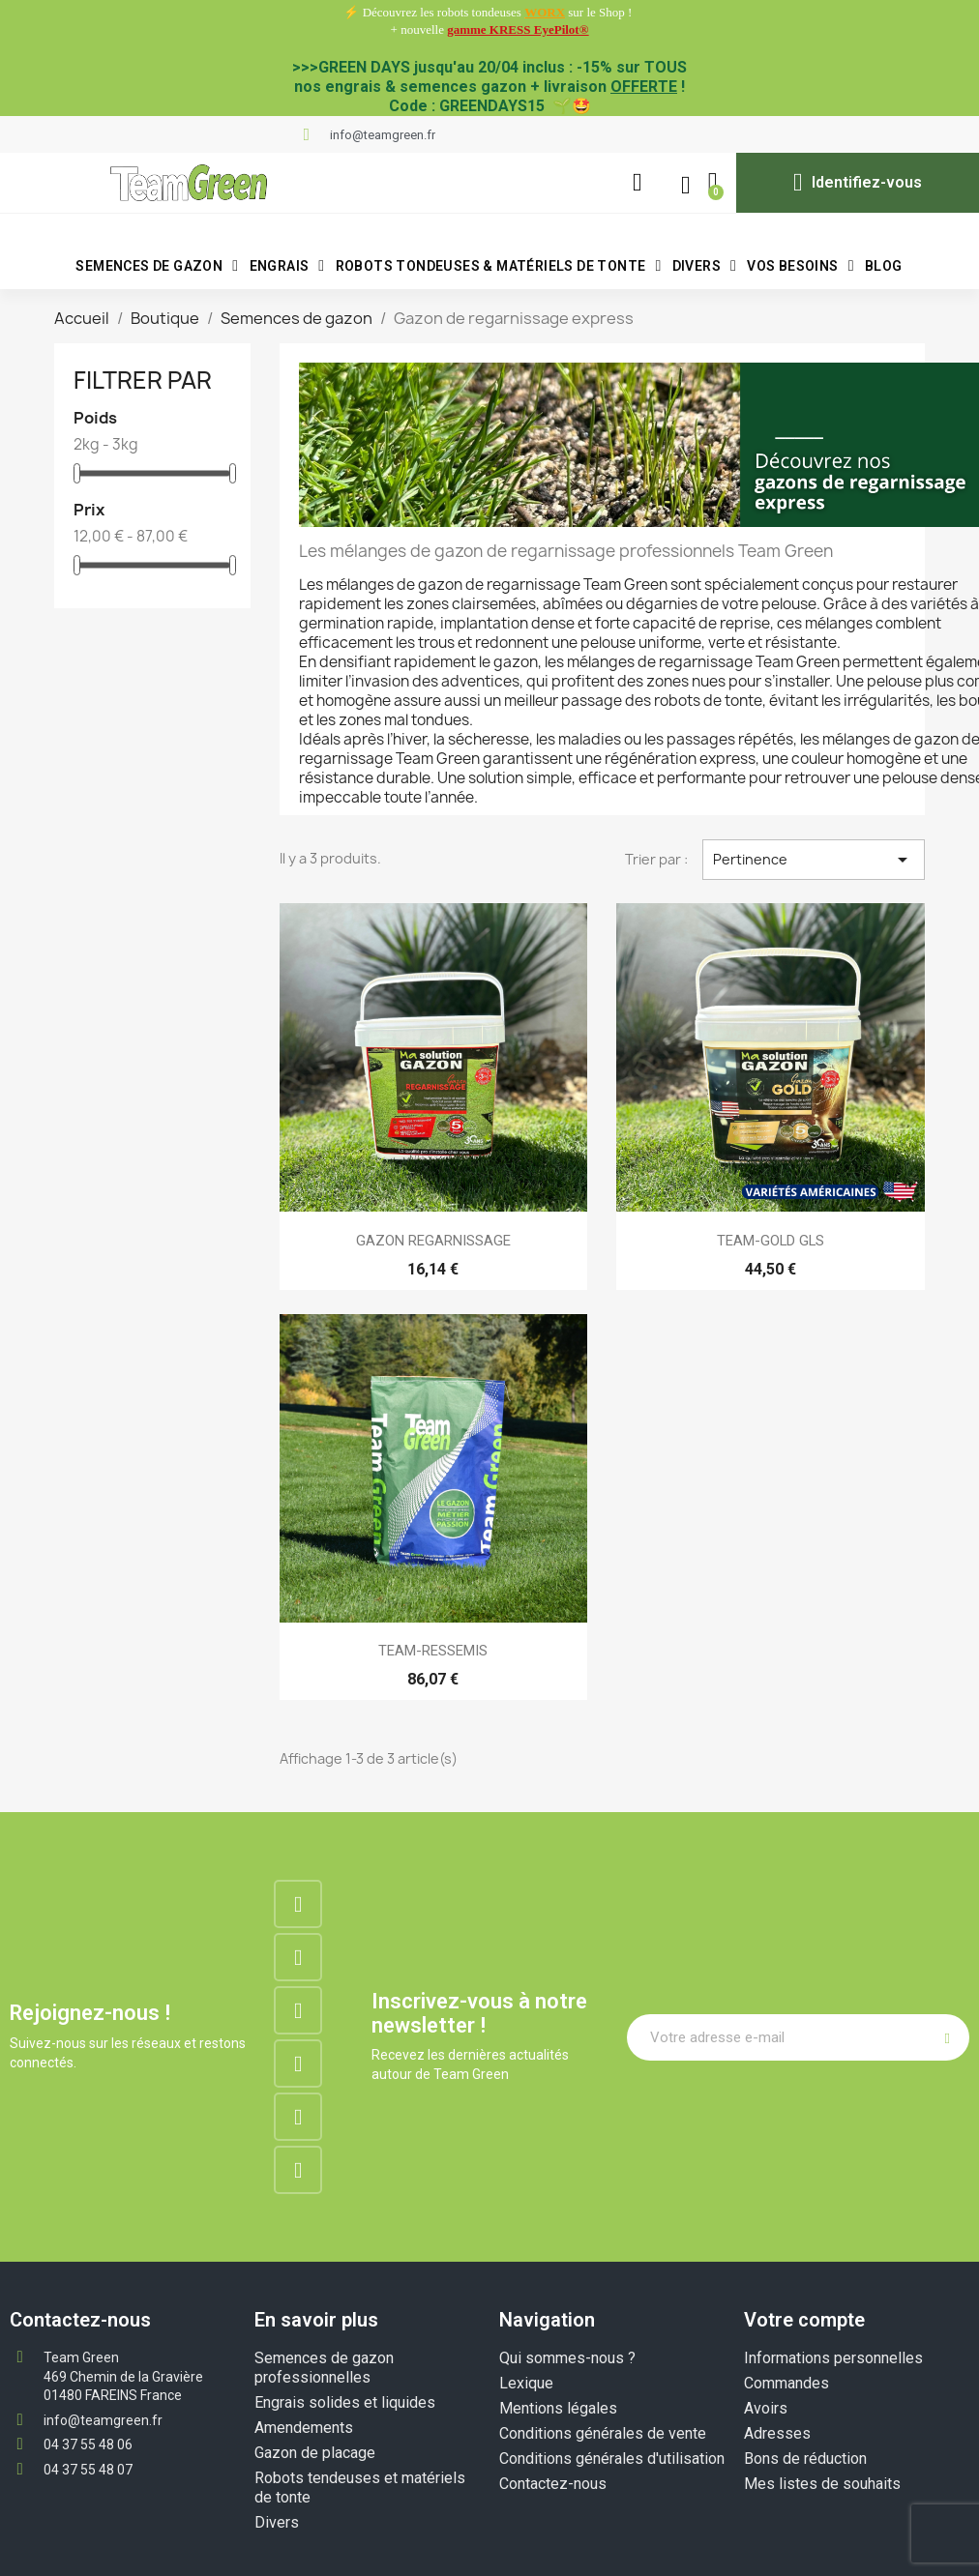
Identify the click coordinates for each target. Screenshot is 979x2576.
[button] (636, 182)
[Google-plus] (298, 2063)
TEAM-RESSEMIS (433, 1650)
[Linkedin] (298, 2010)
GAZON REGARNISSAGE (433, 1240)
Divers (704, 266)
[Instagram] (298, 1957)
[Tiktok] (298, 2170)
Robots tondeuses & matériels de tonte (499, 266)
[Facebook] (298, 1904)
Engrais (287, 266)
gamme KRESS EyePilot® (517, 29)
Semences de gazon (156, 266)
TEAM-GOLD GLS (770, 1240)
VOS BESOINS (800, 266)
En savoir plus (316, 2319)
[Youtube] (298, 2117)
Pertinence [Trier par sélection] (813, 859)
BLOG (884, 266)
